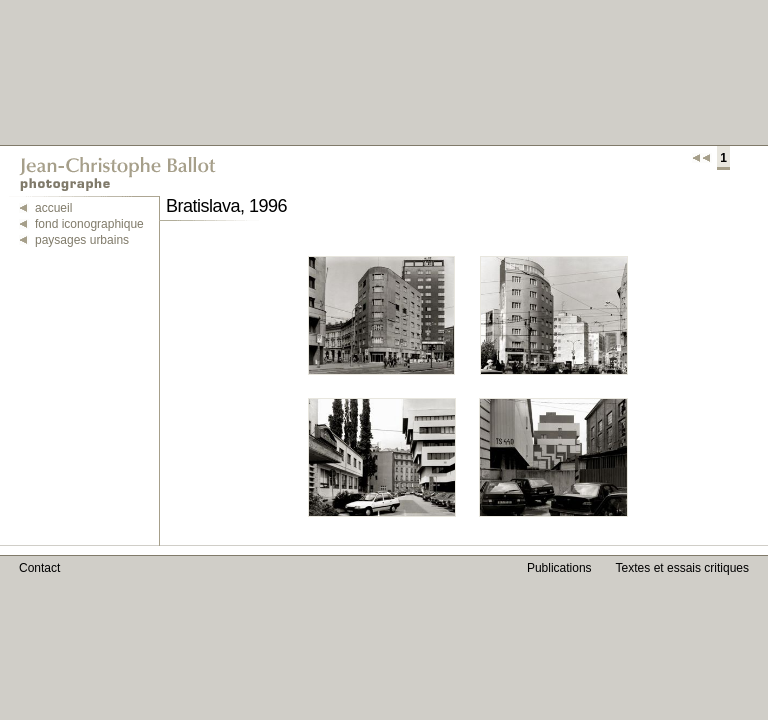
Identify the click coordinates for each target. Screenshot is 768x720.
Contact (39, 568)
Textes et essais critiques (682, 568)
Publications (559, 568)
